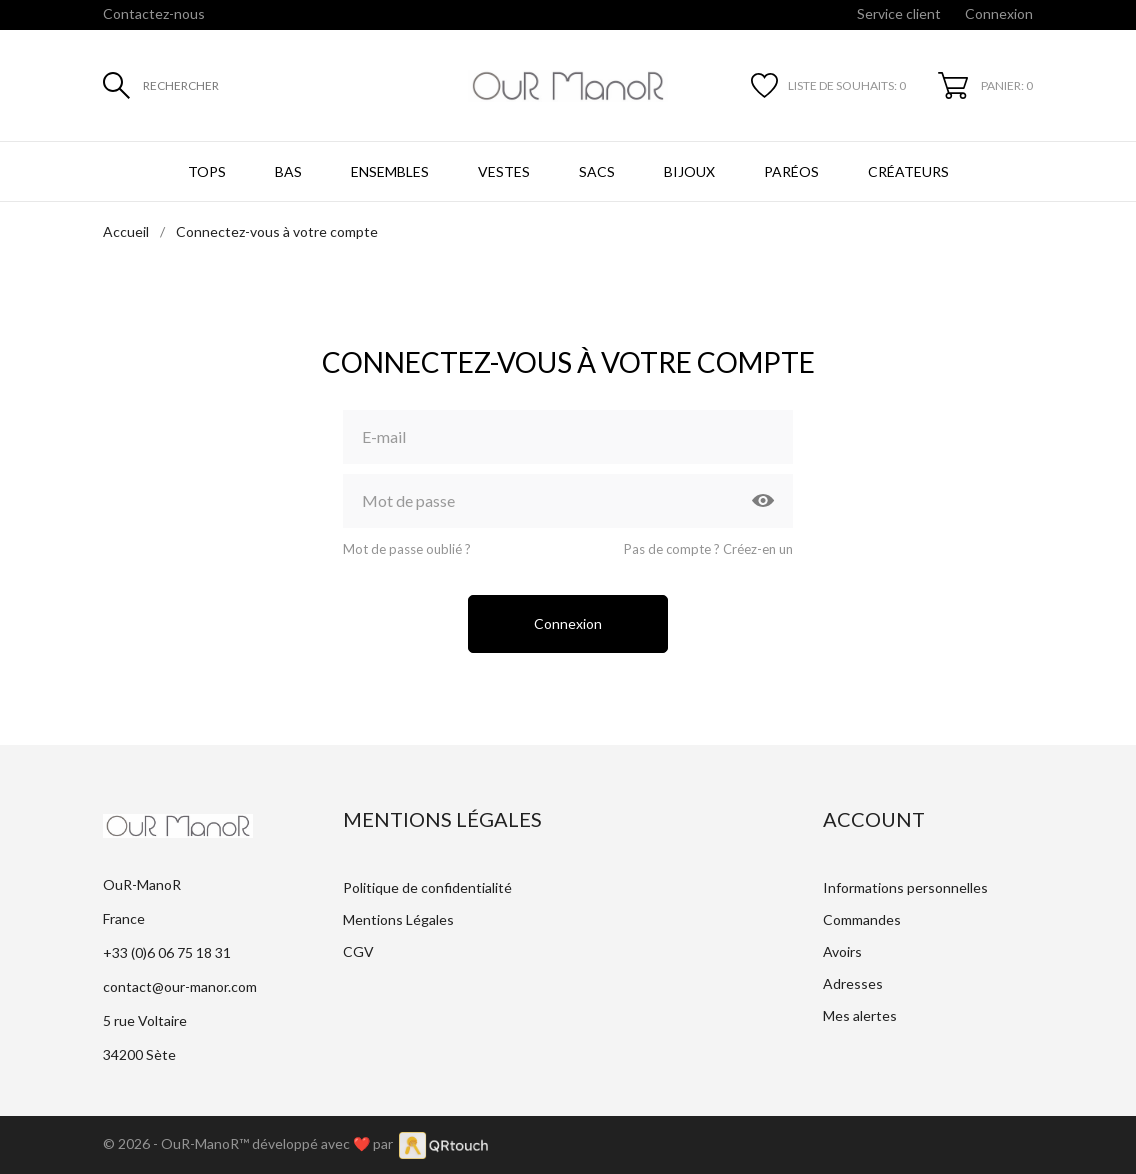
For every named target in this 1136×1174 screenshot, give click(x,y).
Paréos (791, 171)
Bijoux (689, 171)
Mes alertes (860, 1015)
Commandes (862, 919)
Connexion (568, 623)
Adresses (853, 983)
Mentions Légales (398, 919)
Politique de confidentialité (427, 887)
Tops (207, 171)
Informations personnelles (905, 887)
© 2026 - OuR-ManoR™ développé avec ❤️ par (251, 1143)
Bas (288, 171)
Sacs (597, 171)
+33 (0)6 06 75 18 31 (167, 952)
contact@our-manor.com (180, 986)
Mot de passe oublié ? (407, 549)
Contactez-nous (154, 13)
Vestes (504, 171)
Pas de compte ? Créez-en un (708, 549)
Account (874, 819)
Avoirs (842, 951)
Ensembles (390, 171)
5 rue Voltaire (145, 1020)
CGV (358, 951)
